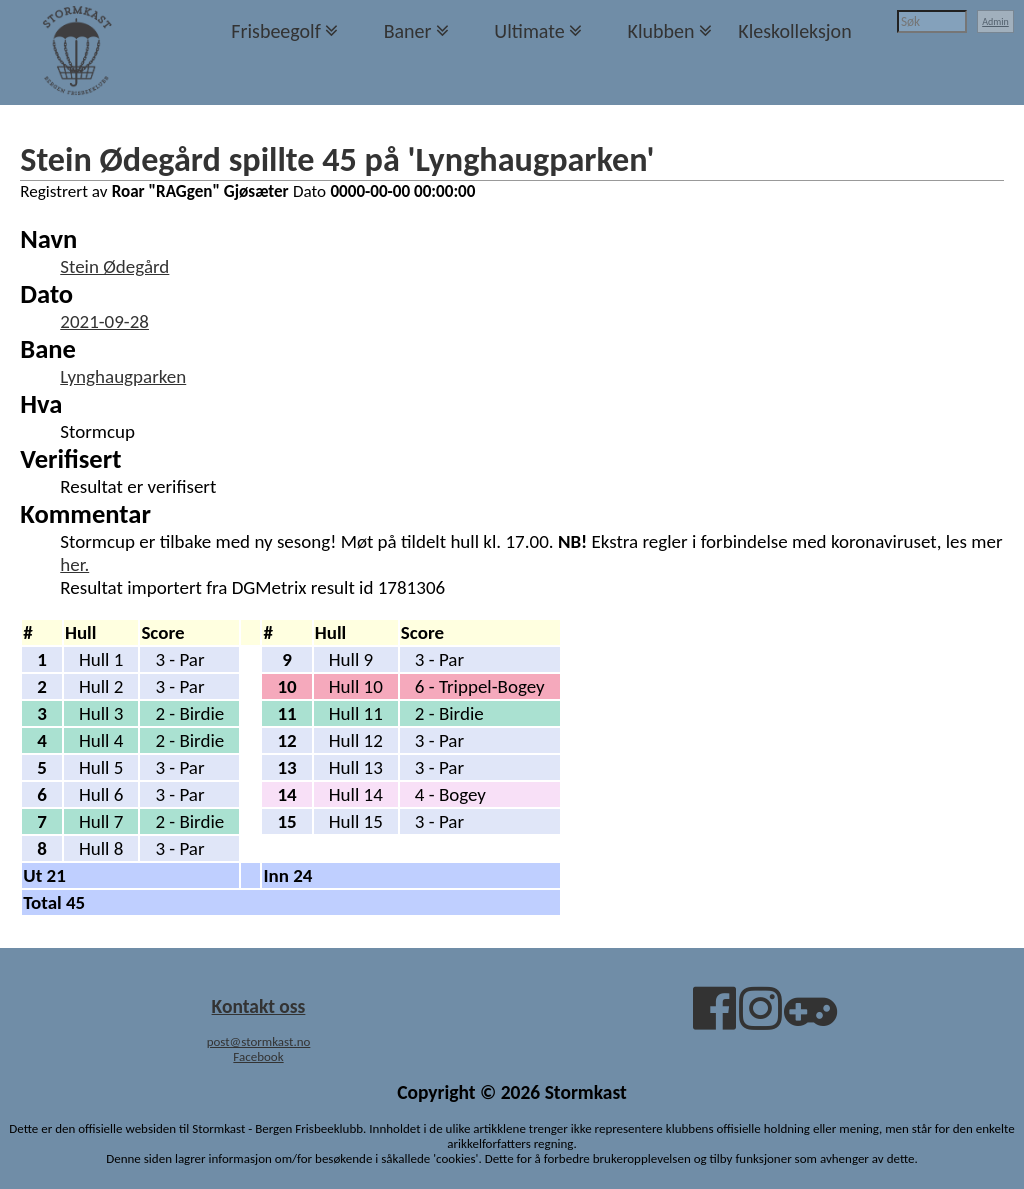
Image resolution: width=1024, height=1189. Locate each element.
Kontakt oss (259, 1006)
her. (74, 564)
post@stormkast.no (259, 1041)
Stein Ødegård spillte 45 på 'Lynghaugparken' (337, 159)
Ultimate (529, 31)
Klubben (660, 31)
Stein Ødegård (114, 266)
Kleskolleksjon (794, 31)
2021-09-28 (104, 321)
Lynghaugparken (123, 376)
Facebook (258, 1056)
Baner (408, 31)
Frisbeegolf (276, 31)
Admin (995, 21)
